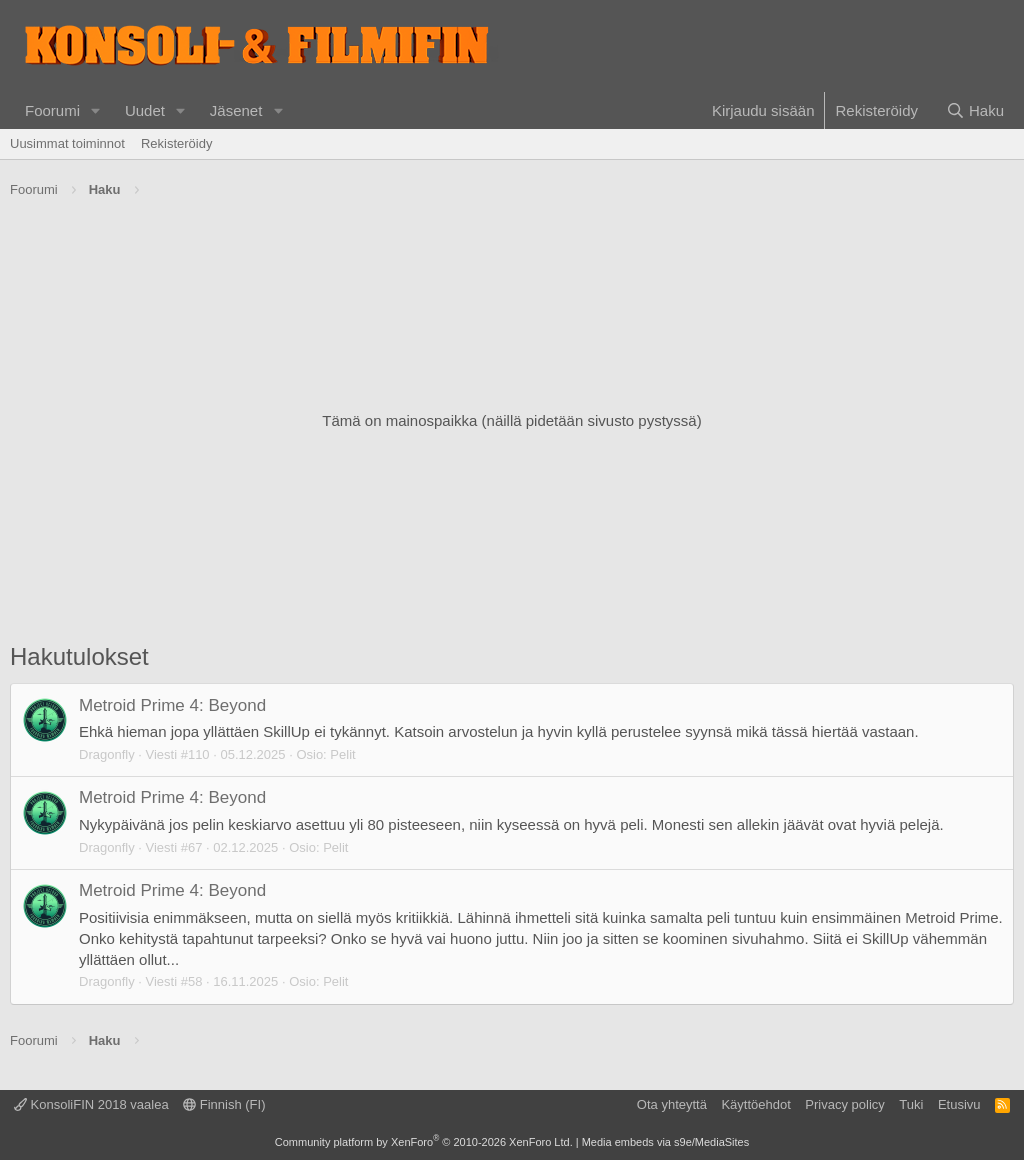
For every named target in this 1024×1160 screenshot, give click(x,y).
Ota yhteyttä (672, 1104)
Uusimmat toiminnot (67, 143)
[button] (96, 110)
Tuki (911, 1104)
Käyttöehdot (755, 1104)
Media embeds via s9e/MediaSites (666, 1142)
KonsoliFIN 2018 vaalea (91, 1104)
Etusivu (959, 1104)
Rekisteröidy (177, 143)
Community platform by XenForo (424, 1142)
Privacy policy (844, 1104)
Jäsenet (236, 110)
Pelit (342, 754)
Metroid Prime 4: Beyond (172, 705)
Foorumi (52, 110)
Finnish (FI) (224, 1104)
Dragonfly (107, 754)
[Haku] (975, 110)
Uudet (145, 110)
